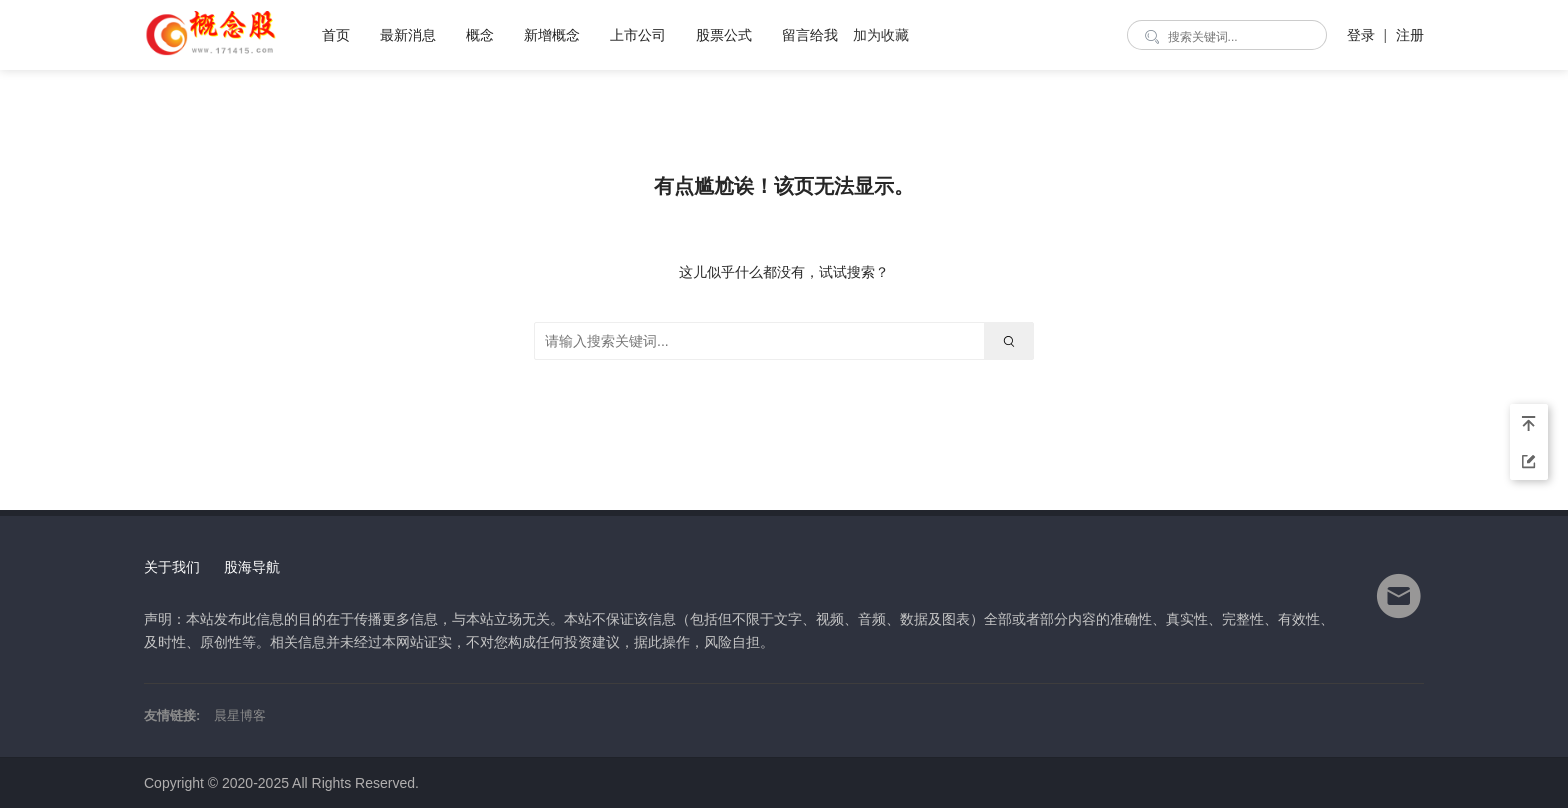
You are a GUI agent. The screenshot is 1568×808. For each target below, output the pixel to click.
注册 (1410, 35)
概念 (480, 35)
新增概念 (552, 35)
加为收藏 (881, 35)
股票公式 (724, 35)
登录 (1361, 35)
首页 (336, 35)
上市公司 (638, 35)
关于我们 (172, 567)
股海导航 (252, 567)
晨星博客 (240, 715)
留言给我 (810, 35)
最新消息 (408, 35)
